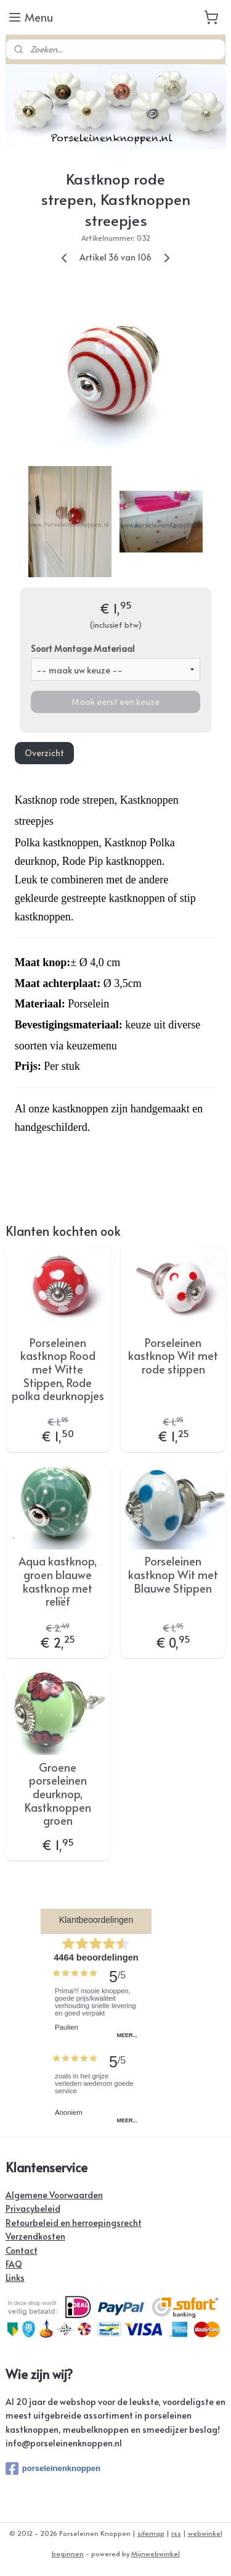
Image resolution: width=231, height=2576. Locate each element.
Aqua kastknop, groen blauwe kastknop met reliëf (57, 1581)
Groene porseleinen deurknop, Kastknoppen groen (58, 1794)
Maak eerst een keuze (115, 702)
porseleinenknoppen (53, 2468)
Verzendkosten (35, 2236)
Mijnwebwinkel (155, 2553)
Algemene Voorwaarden (54, 2195)
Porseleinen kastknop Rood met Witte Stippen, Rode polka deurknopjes (58, 1369)
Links (15, 2277)
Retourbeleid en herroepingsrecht (74, 2222)
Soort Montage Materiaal (83, 648)
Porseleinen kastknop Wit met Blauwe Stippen (173, 1575)
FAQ (14, 2264)
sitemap (150, 2533)
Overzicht (44, 753)
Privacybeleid (33, 2208)
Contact (22, 2250)
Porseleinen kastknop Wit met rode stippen (173, 1356)
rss (176, 2533)
